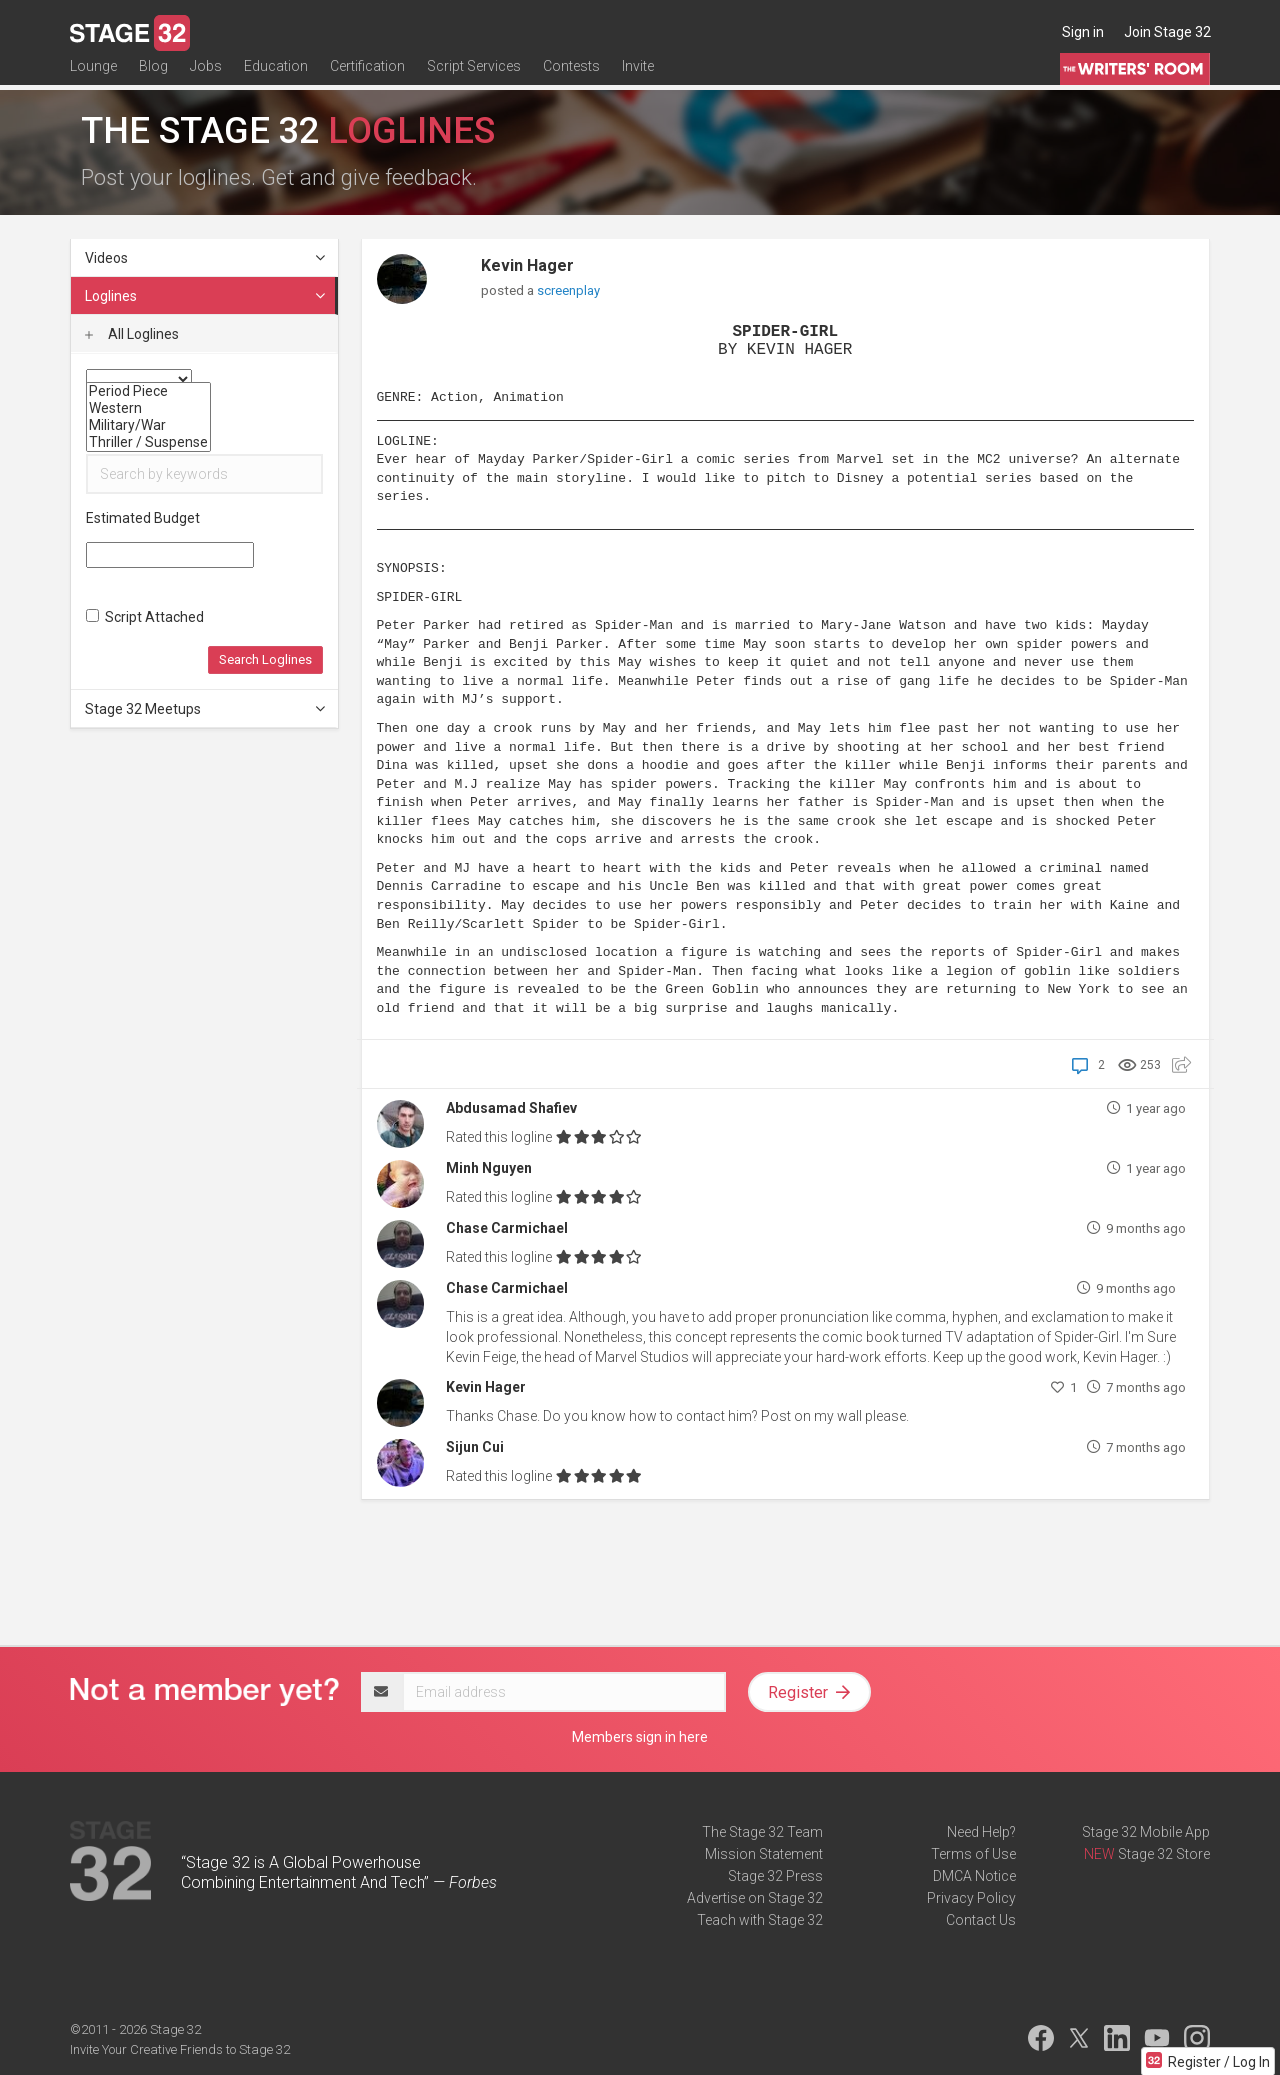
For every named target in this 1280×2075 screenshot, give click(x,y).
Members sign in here (640, 1737)
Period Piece (148, 391)
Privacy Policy (971, 1898)
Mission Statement (764, 1854)
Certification (367, 77)
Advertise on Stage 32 (755, 1898)
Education (276, 77)
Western (148, 408)
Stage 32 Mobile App (1146, 1832)
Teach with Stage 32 (760, 1920)
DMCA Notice (974, 1876)
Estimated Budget (143, 518)
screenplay (568, 290)
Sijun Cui (475, 1447)
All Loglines (132, 334)
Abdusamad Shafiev (511, 1108)
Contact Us (981, 1920)
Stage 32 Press (775, 1876)
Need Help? (981, 1832)
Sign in (1083, 32)
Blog (153, 77)
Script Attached (145, 617)
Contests (571, 77)
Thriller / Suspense (148, 442)
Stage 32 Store (1164, 1854)
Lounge (93, 77)
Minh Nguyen (489, 1168)
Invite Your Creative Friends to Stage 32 (180, 2049)
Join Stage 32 (1167, 32)
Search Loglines (265, 659)
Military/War (148, 425)
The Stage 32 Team (762, 1832)
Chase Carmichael (507, 1228)
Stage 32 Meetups (206, 709)
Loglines (206, 296)
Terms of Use (973, 1854)
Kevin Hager (527, 265)
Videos (206, 258)
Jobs (206, 77)
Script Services (474, 77)
